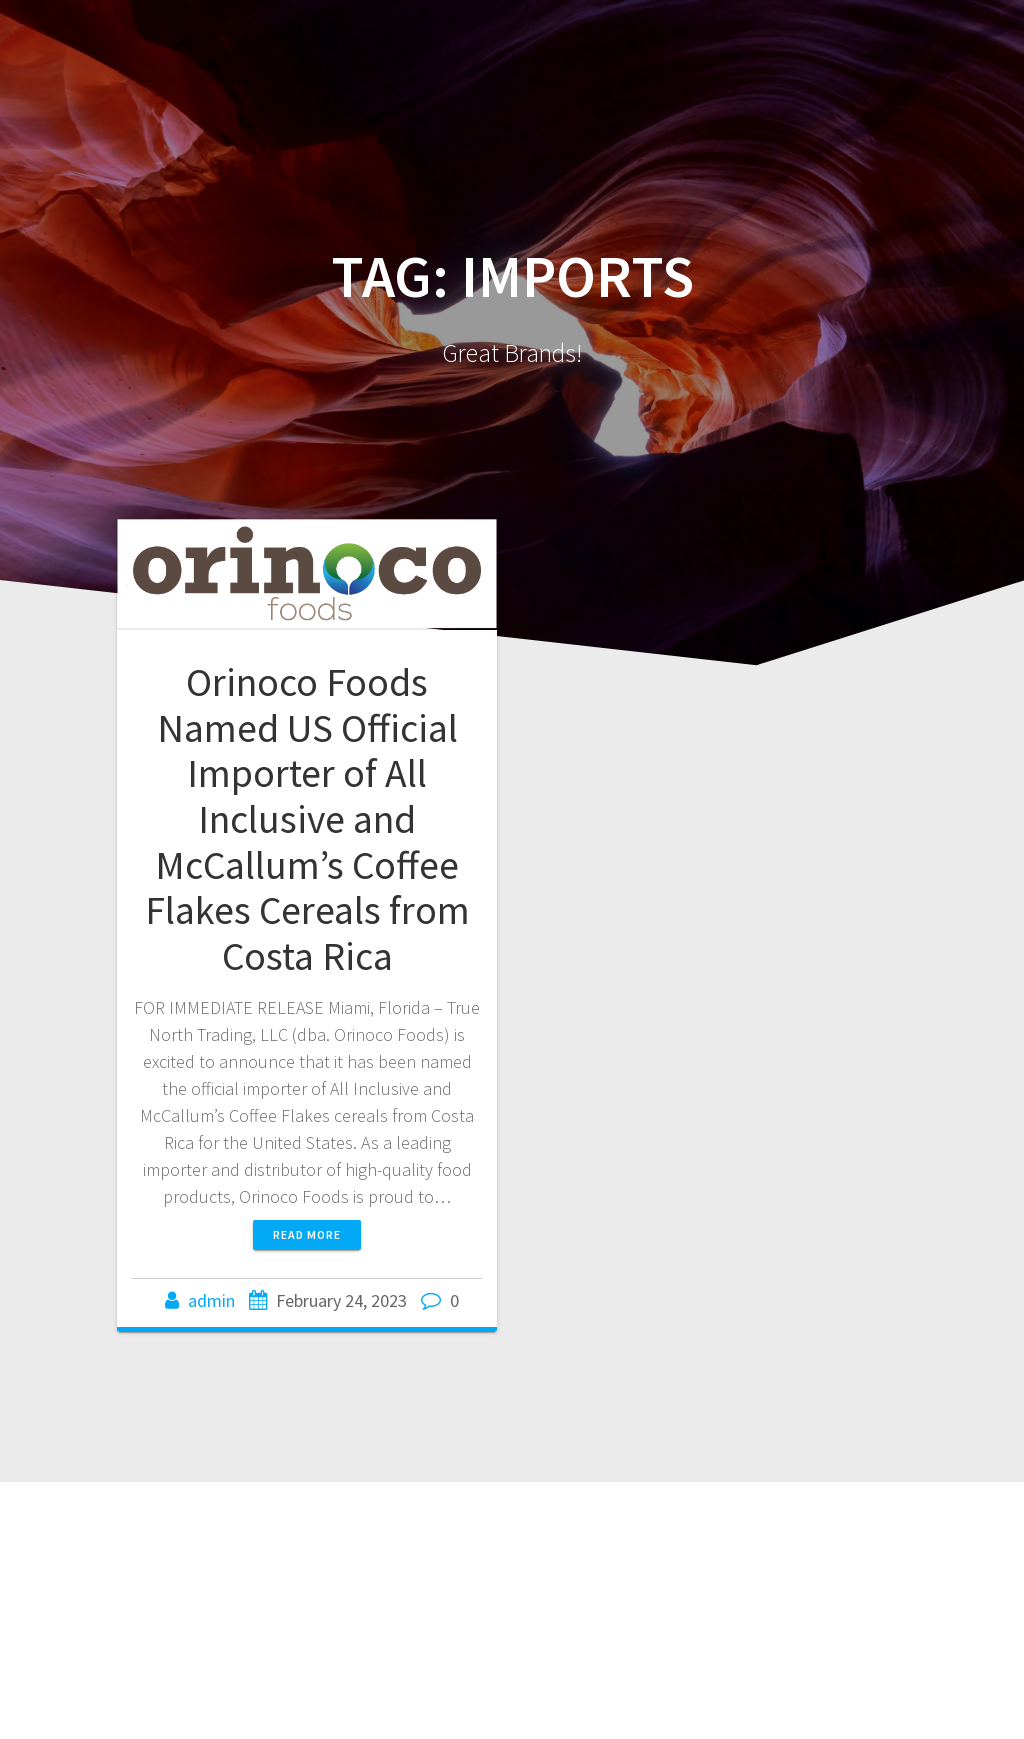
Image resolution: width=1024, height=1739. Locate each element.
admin (211, 1300)
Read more (307, 1234)
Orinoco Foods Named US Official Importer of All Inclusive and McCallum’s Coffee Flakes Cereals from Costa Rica (307, 818)
